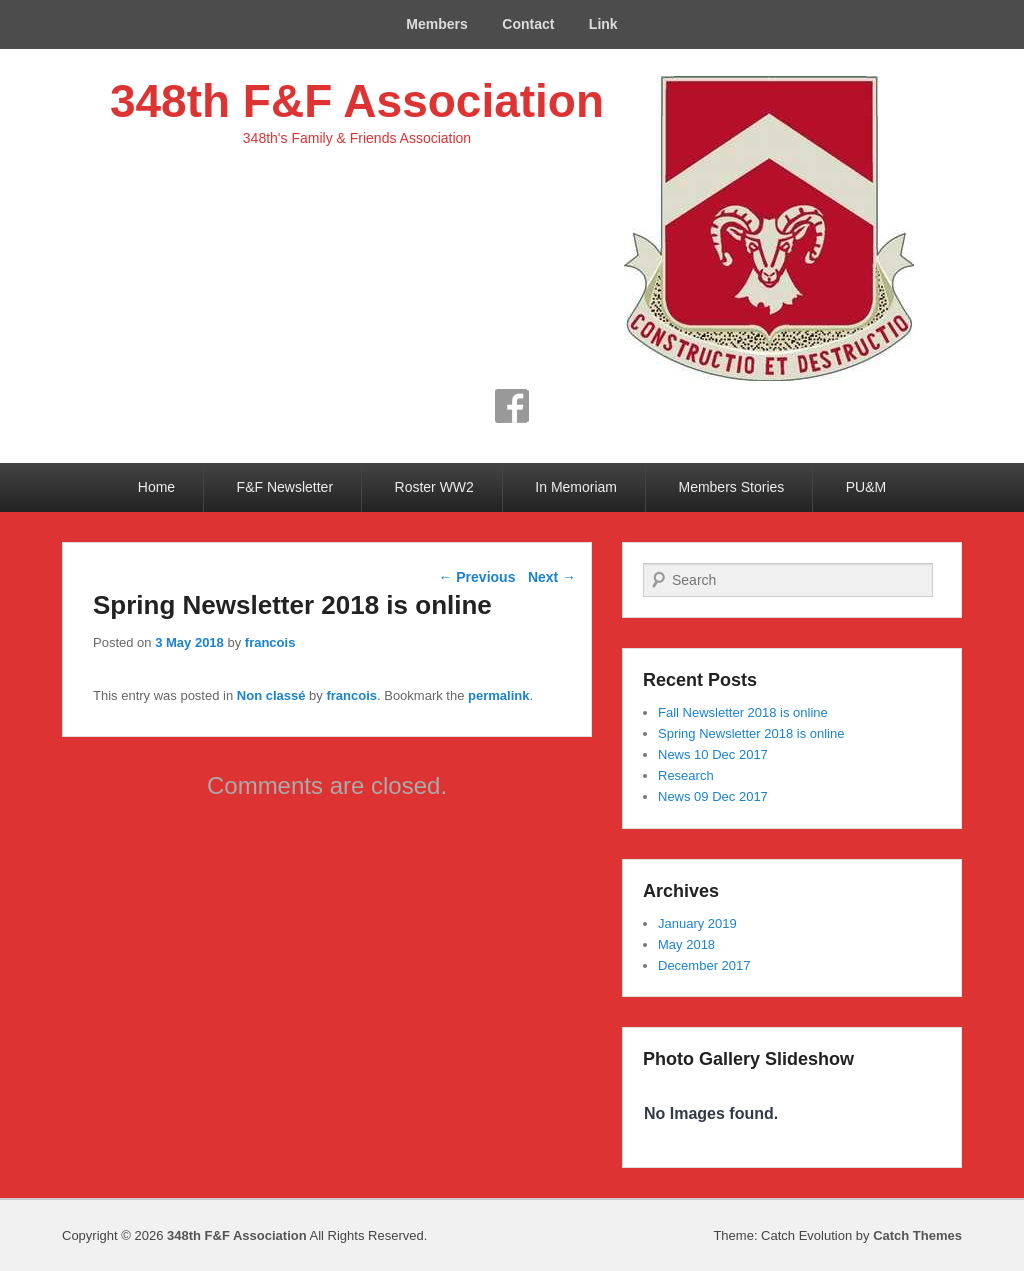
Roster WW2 (434, 487)
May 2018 (686, 944)
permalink (498, 695)
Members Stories (731, 487)
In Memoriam (576, 487)
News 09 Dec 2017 (713, 796)
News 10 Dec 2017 (713, 754)
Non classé (271, 695)
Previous (476, 577)
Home (156, 487)
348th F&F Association (357, 101)
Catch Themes (917, 1235)
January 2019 (697, 923)
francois (270, 642)
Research (686, 775)
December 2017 (704, 965)
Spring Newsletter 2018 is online (751, 733)
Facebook (512, 406)
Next (552, 577)
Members (436, 24)
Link (603, 24)
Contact (528, 24)
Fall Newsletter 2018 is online (743, 712)
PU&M (866, 487)
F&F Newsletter (285, 487)
